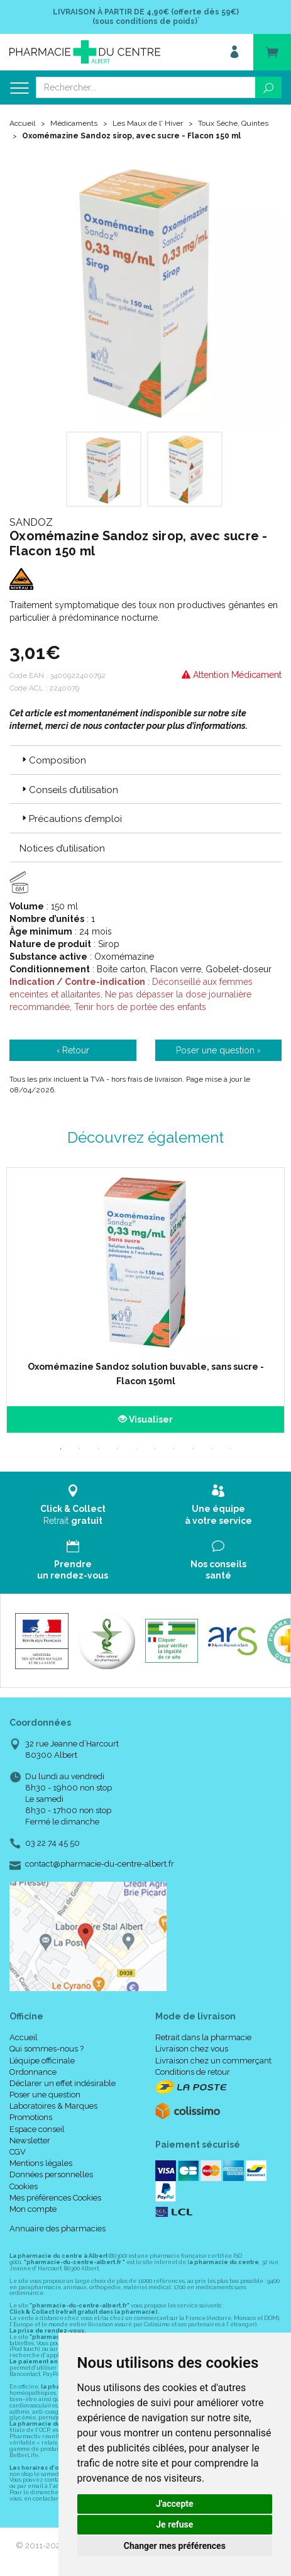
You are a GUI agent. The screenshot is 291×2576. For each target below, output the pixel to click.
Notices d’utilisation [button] (62, 848)
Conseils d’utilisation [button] (68, 790)
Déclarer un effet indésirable (62, 2083)
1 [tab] (61, 1449)
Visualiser (145, 1419)
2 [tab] (80, 1449)
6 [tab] (155, 1449)
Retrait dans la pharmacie (203, 2037)
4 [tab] (117, 1449)
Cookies (23, 2186)
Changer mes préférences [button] (175, 2546)
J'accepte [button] (175, 2504)
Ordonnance (33, 2072)
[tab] (145, 760)
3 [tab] (98, 1449)
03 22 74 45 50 (52, 1843)
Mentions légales (40, 2163)
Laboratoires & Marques (53, 2106)
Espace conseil (37, 2129)
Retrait (72, 1504)
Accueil (22, 123)
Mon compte (33, 2209)
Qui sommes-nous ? (46, 2048)
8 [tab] (193, 1449)
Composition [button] (52, 760)
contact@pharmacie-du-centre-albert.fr (99, 1864)
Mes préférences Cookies (55, 2197)
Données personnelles (51, 2174)
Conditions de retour (192, 2072)
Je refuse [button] (174, 2524)
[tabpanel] (145, 1300)
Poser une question (44, 2094)
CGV (17, 2152)
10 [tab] (230, 1449)
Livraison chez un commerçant (213, 2060)
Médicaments (73, 123)
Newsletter (29, 2140)
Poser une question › (218, 1050)
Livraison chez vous (191, 2048)
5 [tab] (136, 1449)
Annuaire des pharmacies (57, 2228)
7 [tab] (174, 1449)
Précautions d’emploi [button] (70, 818)
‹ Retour (73, 1050)
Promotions (30, 2117)
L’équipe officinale (42, 2060)
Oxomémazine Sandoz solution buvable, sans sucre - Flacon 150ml (146, 1373)
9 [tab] (212, 1449)
